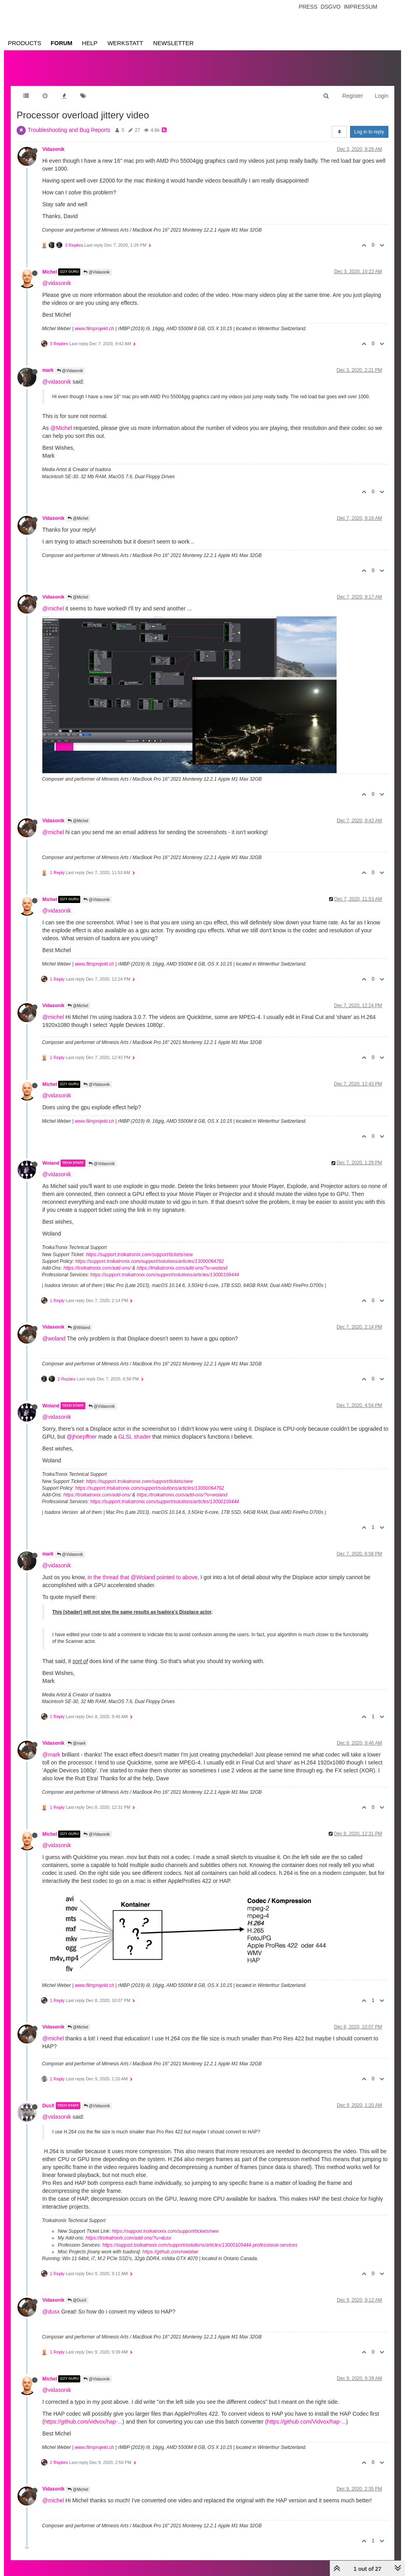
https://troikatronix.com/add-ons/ (97, 1268)
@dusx (51, 2311)
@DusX (77, 2300)
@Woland (79, 1327)
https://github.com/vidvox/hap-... (83, 2421)
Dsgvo (331, 7)
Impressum (360, 7)
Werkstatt (125, 43)
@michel (53, 608)
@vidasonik (56, 283)
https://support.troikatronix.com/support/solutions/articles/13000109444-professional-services (199, 2245)
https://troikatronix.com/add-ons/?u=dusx (128, 2238)
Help (89, 43)
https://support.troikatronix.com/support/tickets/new (139, 1254)
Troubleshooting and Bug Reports (69, 130)
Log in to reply (369, 132)
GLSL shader (134, 1436)
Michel (49, 272)
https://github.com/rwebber (170, 2252)
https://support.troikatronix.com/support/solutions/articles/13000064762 (149, 1261)
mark (47, 370)
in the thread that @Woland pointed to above (142, 1577)
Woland (50, 1163)
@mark (76, 1743)
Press (308, 7)
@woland (54, 1338)
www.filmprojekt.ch (94, 328)
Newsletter (173, 43)
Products (24, 43)
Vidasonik (53, 149)
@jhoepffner (81, 1436)
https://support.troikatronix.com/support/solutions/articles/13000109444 (164, 1275)
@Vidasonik (96, 272)
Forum (61, 43)
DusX (48, 2105)
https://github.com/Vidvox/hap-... (306, 2421)
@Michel (61, 428)
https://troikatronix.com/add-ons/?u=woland (181, 1268)
